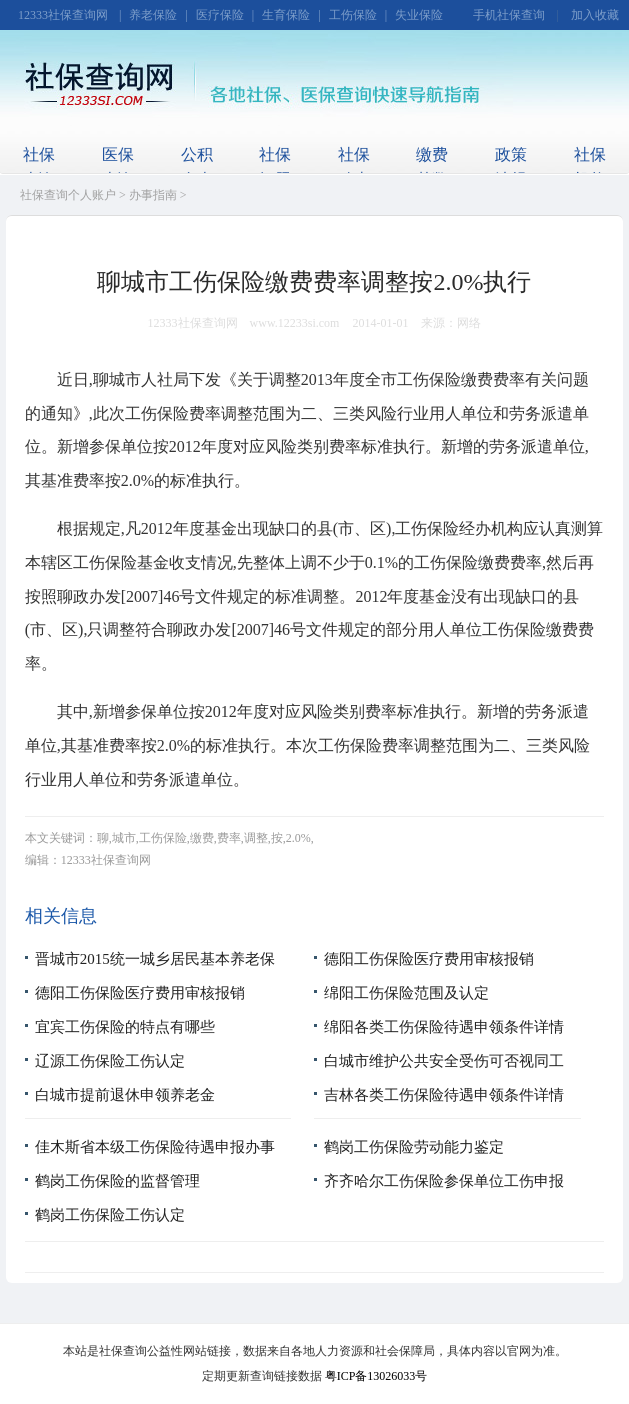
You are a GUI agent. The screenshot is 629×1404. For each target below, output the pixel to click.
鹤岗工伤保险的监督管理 (117, 1181)
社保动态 (354, 167)
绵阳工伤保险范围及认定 (406, 993)
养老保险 (153, 15)
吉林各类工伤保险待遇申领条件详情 (444, 1095)
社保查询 (39, 167)
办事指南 (153, 195)
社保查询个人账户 (68, 195)
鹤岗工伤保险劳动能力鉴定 (414, 1147)
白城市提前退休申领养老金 (125, 1095)
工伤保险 (353, 15)
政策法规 (511, 167)
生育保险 (286, 15)
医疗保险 (220, 15)
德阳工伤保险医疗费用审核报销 (429, 959)
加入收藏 (595, 15)
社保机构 (590, 167)
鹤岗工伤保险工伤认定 (110, 1215)
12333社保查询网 (63, 15)
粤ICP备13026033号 (376, 1376)
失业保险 (419, 15)
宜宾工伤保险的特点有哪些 (125, 1027)
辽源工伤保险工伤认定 (110, 1061)
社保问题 (275, 167)
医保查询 (118, 167)
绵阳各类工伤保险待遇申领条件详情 (444, 1027)
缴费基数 (432, 167)
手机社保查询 (509, 15)
